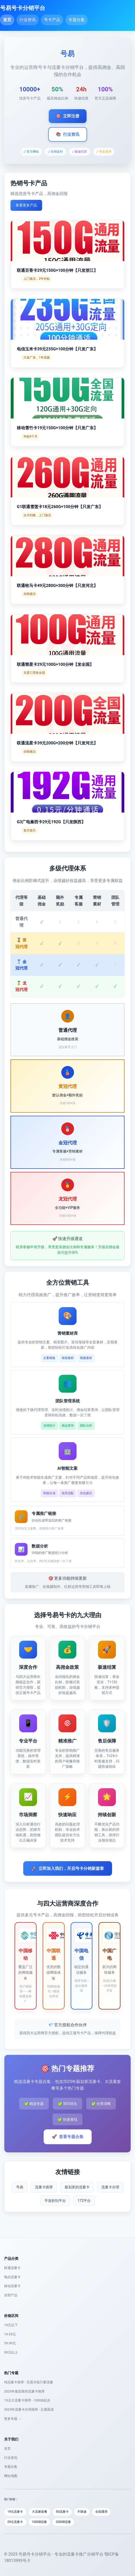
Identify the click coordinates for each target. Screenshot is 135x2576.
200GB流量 (63, 2522)
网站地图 (10, 2476)
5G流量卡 (62, 2511)
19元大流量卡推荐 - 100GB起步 (27, 2400)
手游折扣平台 (55, 2201)
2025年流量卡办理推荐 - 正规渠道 (29, 2409)
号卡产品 (52, 19)
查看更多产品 (26, 205)
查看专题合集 (67, 2136)
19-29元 (10, 2334)
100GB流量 (39, 2522)
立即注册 (67, 116)
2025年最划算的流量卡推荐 (24, 2391)
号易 (19, 2187)
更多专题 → (12, 2419)
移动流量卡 (12, 2286)
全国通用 (101, 2511)
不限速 (82, 2511)
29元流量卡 (15, 2522)
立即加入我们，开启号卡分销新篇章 (67, 1868)
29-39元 (10, 2343)
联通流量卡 (12, 2268)
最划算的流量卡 (77, 2187)
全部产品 (10, 2295)
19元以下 (11, 2325)
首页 (7, 19)
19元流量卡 (15, 2511)
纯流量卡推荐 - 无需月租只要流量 (28, 2382)
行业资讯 (27, 19)
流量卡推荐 (44, 2187)
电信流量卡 (12, 2277)
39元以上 (11, 2352)
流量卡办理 (110, 2187)
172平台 (84, 2201)
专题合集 (76, 19)
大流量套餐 (39, 2511)
